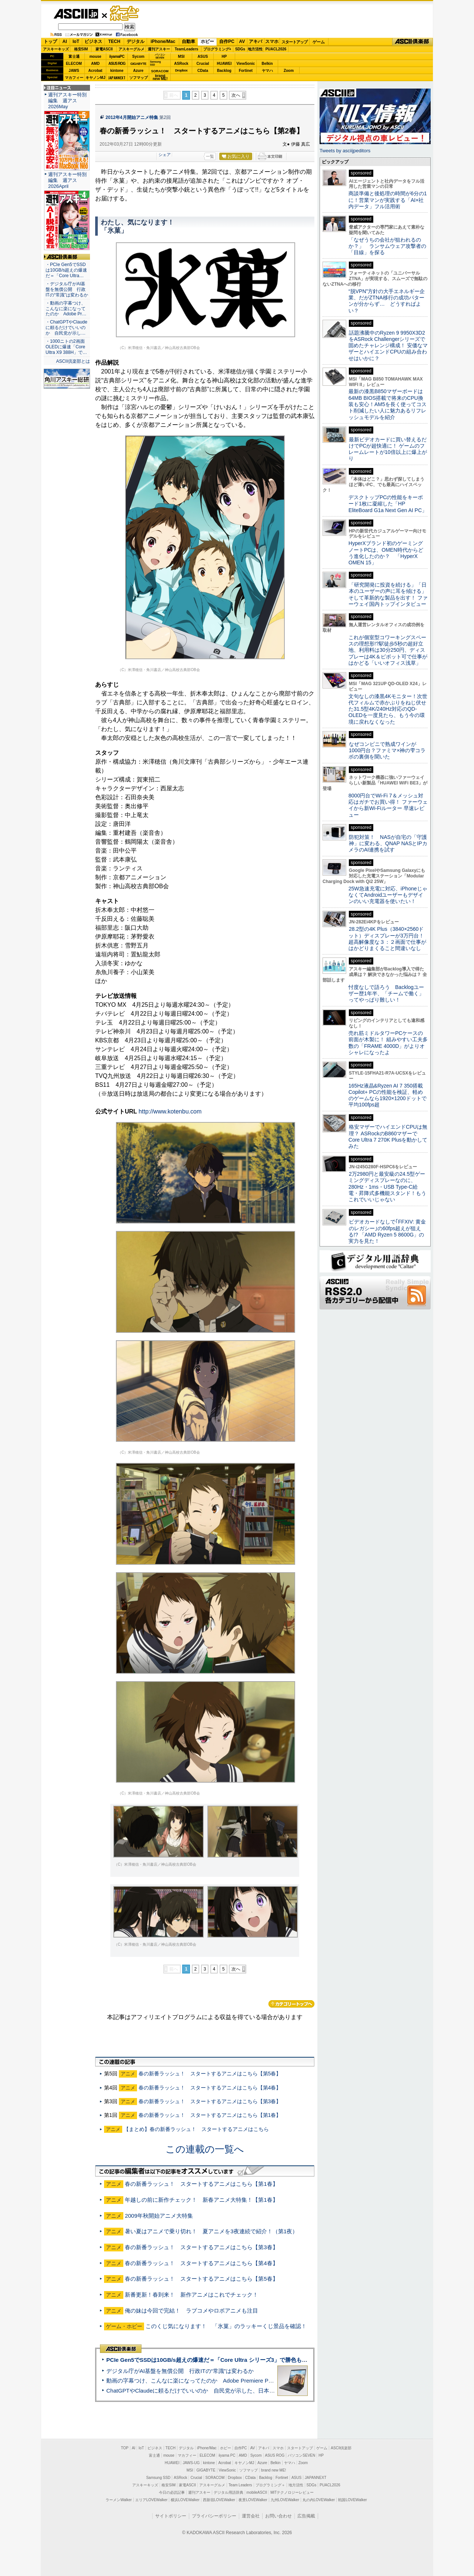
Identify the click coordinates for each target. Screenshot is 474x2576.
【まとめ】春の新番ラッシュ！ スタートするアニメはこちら (196, 2129)
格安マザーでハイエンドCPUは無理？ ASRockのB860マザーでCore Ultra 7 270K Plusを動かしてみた (388, 1136)
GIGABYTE (138, 64)
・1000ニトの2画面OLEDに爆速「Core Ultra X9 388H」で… (66, 347)
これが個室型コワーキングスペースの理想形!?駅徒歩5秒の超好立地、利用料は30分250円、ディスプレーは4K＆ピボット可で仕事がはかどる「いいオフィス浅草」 (387, 650)
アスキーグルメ (131, 49)
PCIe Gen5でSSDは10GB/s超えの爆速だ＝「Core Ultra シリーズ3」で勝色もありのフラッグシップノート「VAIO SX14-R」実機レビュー (279, 2360)
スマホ (271, 41)
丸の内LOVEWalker (319, 2500)
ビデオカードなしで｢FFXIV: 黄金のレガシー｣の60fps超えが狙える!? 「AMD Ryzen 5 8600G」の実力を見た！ (387, 1231)
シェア (164, 154)
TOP (124, 2448)
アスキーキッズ (56, 49)
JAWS (74, 71)
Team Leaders (240, 2485)
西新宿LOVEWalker (219, 2500)
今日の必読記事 (172, 2492)
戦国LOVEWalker (352, 2500)
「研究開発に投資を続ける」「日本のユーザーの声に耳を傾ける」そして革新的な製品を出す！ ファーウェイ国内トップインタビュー (388, 594)
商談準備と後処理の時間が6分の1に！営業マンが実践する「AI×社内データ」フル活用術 (387, 199)
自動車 (188, 41)
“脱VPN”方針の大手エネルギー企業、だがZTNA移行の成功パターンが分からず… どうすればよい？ (386, 300)
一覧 (210, 156)
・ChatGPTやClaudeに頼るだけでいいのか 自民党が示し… (66, 327)
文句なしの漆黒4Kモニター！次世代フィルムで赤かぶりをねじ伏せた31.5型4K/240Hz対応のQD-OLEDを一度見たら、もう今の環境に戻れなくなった (387, 709)
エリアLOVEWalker (151, 2500)
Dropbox (181, 70)
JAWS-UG (191, 2463)
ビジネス (93, 41)
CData (202, 71)
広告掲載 (306, 2516)
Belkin (267, 64)
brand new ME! (273, 2470)
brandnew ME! (160, 77)
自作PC (226, 41)
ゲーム (319, 42)
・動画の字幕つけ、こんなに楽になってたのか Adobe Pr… (66, 309)
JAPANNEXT (117, 77)
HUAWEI (224, 64)
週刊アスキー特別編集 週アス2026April (67, 180)
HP (224, 56)
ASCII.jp (75, 14)
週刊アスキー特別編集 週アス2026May (67, 100)
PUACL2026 (276, 49)
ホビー (207, 41)
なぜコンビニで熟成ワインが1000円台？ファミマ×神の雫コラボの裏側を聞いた (386, 750)
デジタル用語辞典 (228, 2492)
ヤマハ (267, 71)
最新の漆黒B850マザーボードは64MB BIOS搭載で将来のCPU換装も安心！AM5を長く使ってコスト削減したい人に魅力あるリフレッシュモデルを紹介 (387, 404)
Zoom (289, 71)
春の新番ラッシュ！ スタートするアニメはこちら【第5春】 (209, 2074)
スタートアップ (294, 42)
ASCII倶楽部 (413, 42)
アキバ (255, 41)
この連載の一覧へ (205, 2149)
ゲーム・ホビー (125, 13)
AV (242, 41)
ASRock (181, 64)
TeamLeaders (186, 49)
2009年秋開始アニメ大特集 (159, 2215)
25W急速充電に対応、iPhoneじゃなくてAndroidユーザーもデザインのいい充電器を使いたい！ (387, 895)
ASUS (203, 56)
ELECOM (74, 64)
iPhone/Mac (163, 41)
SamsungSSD (155, 63)
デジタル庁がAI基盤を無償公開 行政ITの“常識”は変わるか (180, 2371)
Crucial (203, 64)
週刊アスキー (159, 49)
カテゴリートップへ (291, 2004)
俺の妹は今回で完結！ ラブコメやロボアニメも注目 (191, 2310)
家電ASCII (104, 49)
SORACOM (215, 2478)
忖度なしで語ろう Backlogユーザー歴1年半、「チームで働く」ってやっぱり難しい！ (386, 993)
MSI (181, 56)
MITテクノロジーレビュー (292, 2492)
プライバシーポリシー (214, 2516)
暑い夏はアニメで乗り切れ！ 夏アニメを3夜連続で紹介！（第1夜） (211, 2231)
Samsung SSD (158, 2478)
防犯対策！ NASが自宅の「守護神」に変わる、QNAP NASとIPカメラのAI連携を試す (387, 843)
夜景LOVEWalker (252, 2500)
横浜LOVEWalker (185, 2500)
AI (65, 41)
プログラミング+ (217, 49)
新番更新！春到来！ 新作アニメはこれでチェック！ (191, 2294)
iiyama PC (227, 2455)
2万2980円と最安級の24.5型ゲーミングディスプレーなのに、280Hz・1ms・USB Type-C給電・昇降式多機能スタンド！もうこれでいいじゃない (387, 1186)
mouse (95, 56)
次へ (235, 95)
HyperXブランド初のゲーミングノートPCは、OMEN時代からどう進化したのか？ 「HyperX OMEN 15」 (385, 552)
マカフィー (74, 78)
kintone (117, 71)
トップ (50, 41)
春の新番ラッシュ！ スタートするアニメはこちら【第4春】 (209, 2088)
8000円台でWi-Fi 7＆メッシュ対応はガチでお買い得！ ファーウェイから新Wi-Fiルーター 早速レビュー (388, 805)
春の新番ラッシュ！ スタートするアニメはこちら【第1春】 (209, 2115)
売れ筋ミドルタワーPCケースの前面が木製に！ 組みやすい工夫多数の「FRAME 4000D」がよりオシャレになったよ (388, 1042)
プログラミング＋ (270, 2485)
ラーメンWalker (119, 2500)
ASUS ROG (117, 64)
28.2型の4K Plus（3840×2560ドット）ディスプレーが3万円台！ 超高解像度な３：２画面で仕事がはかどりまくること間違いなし (387, 938)
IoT (76, 41)
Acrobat (96, 71)
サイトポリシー (170, 2516)
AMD (95, 64)
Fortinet (246, 71)
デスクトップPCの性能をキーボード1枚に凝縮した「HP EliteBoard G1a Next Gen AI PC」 (387, 503)
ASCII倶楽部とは (73, 361)
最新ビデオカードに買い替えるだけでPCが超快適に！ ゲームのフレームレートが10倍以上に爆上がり (387, 449)
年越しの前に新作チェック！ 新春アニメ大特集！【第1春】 (201, 2200)
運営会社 (251, 2516)
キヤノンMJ (96, 78)
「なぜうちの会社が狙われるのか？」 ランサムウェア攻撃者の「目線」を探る (387, 246)
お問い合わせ (278, 2516)
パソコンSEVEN (160, 56)
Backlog (224, 71)
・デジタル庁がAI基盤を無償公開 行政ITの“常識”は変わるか (67, 289)
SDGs (240, 49)
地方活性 (255, 49)
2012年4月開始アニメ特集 (132, 117)
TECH (114, 41)
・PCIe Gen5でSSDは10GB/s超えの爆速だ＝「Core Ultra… (66, 270)
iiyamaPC (116, 56)
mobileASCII (257, 2492)
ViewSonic (246, 64)
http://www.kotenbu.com (169, 1111)
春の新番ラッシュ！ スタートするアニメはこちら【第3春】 (209, 2101)
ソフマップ (138, 78)
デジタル (135, 41)
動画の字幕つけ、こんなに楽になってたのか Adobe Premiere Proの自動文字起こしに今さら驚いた (231, 2380)
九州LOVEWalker (285, 2500)
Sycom (138, 56)
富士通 (74, 56)
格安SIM (81, 49)
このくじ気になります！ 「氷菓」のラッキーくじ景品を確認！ (226, 2326)
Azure (138, 71)
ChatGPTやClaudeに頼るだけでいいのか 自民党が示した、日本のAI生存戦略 (204, 2390)
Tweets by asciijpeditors (345, 150)
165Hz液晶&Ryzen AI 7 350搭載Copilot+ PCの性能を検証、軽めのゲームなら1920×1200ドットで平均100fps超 (387, 1095)
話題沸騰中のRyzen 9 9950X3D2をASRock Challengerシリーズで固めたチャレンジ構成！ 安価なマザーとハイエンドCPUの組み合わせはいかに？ (388, 345)
